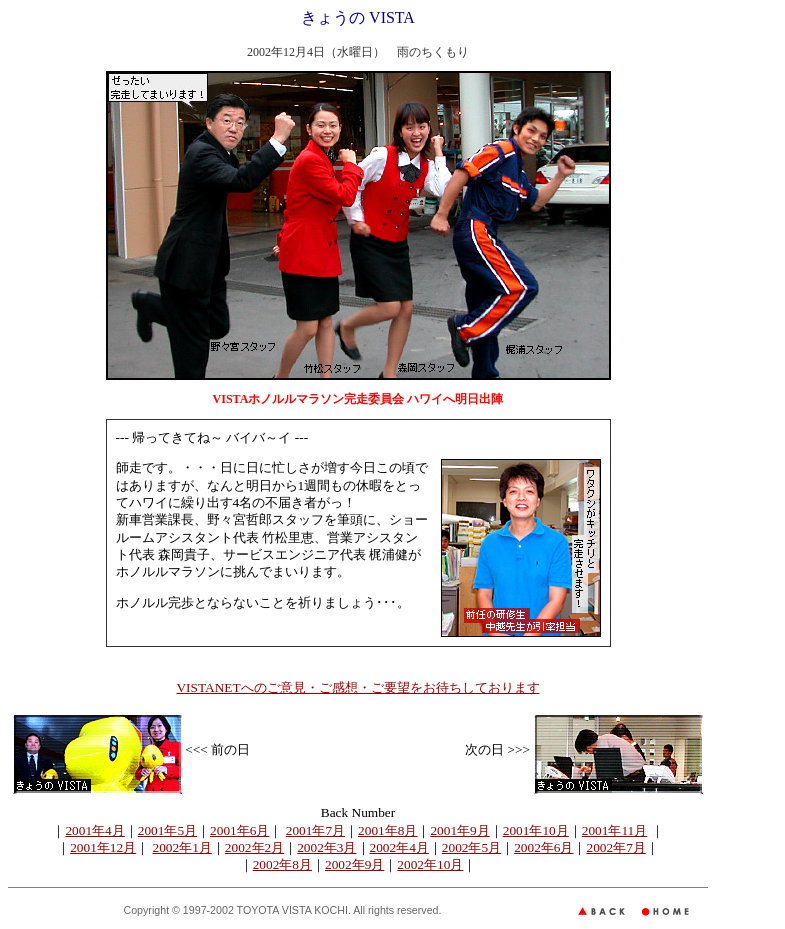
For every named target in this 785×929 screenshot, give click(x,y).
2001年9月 (459, 830)
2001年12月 (103, 847)
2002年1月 (182, 847)
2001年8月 (387, 830)
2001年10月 (536, 830)
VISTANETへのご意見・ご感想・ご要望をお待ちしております (357, 687)
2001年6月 (239, 830)
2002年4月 (399, 847)
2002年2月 (254, 847)
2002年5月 (471, 847)
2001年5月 (167, 830)
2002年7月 (615, 847)
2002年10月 (430, 864)
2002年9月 (354, 864)
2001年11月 (615, 830)
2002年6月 (543, 847)
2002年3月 (326, 847)
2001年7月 (315, 830)
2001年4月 (94, 830)
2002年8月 (282, 864)
